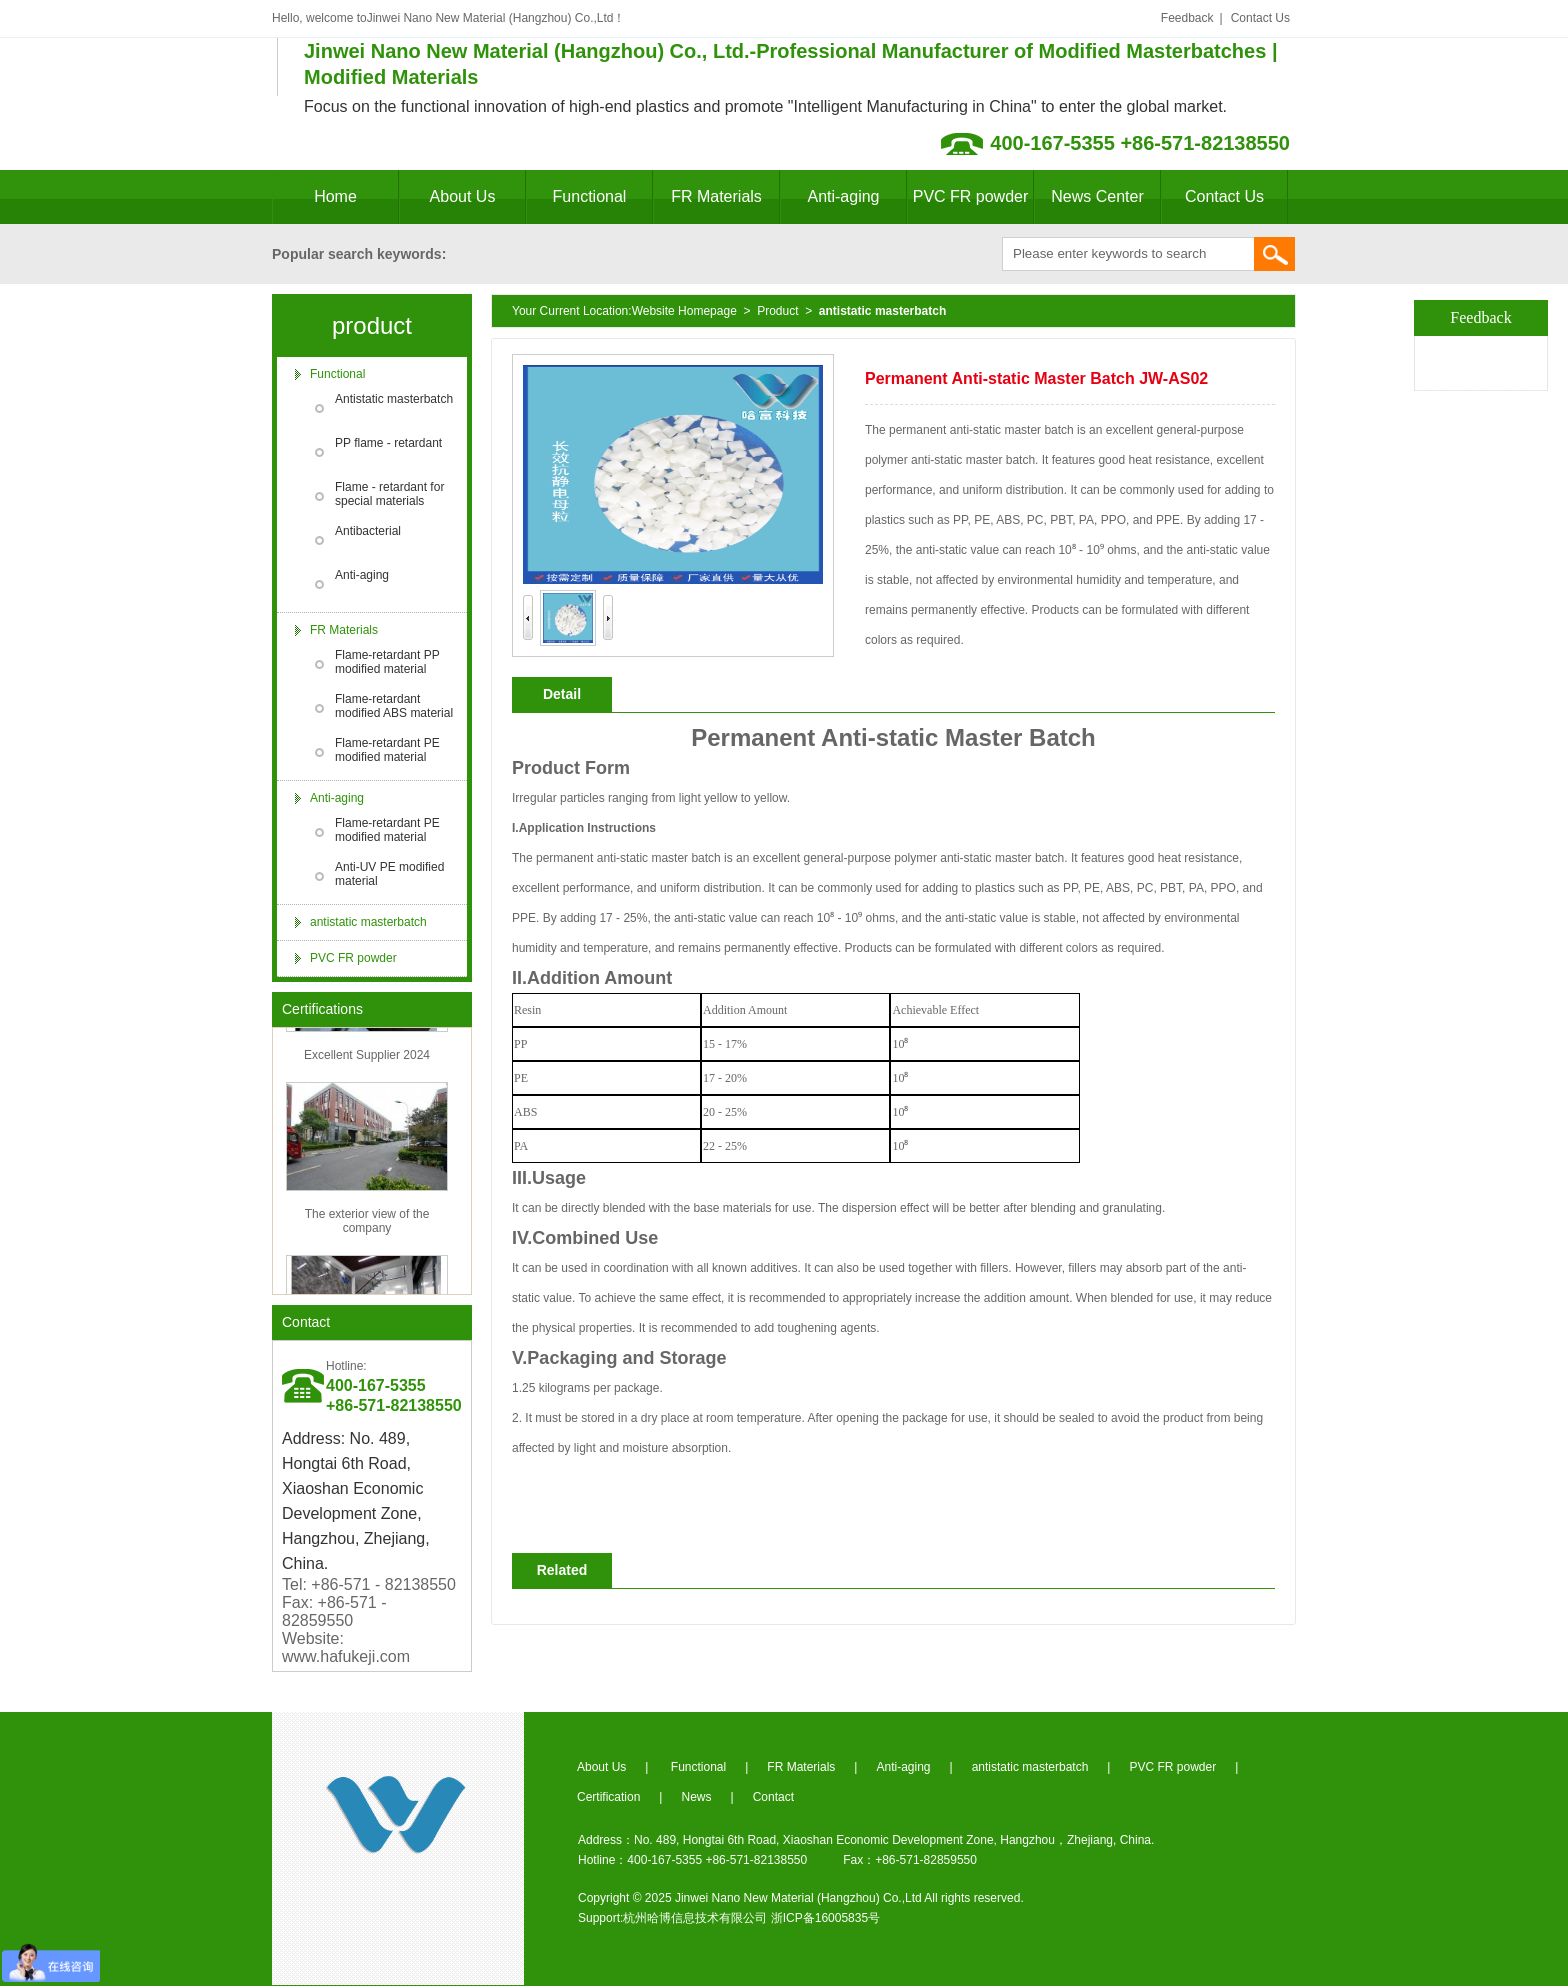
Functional (590, 196)
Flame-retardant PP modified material (387, 662)
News (696, 1797)
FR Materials (716, 196)
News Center (1097, 196)
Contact (306, 1322)
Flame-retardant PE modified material (387, 750)
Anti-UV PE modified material (389, 874)
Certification (608, 1797)
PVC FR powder (971, 196)
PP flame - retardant (388, 443)
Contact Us (1260, 18)
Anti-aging (843, 196)
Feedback (1187, 18)
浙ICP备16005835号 (825, 1918)
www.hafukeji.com (346, 1656)
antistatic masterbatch (368, 922)
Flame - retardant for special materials (389, 494)
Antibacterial (368, 531)
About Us (463, 196)
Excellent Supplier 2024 (367, 1058)
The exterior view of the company (367, 1224)
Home (335, 196)
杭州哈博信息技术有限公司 (695, 1918)
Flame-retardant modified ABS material (394, 706)
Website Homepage (684, 311)
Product (777, 311)
